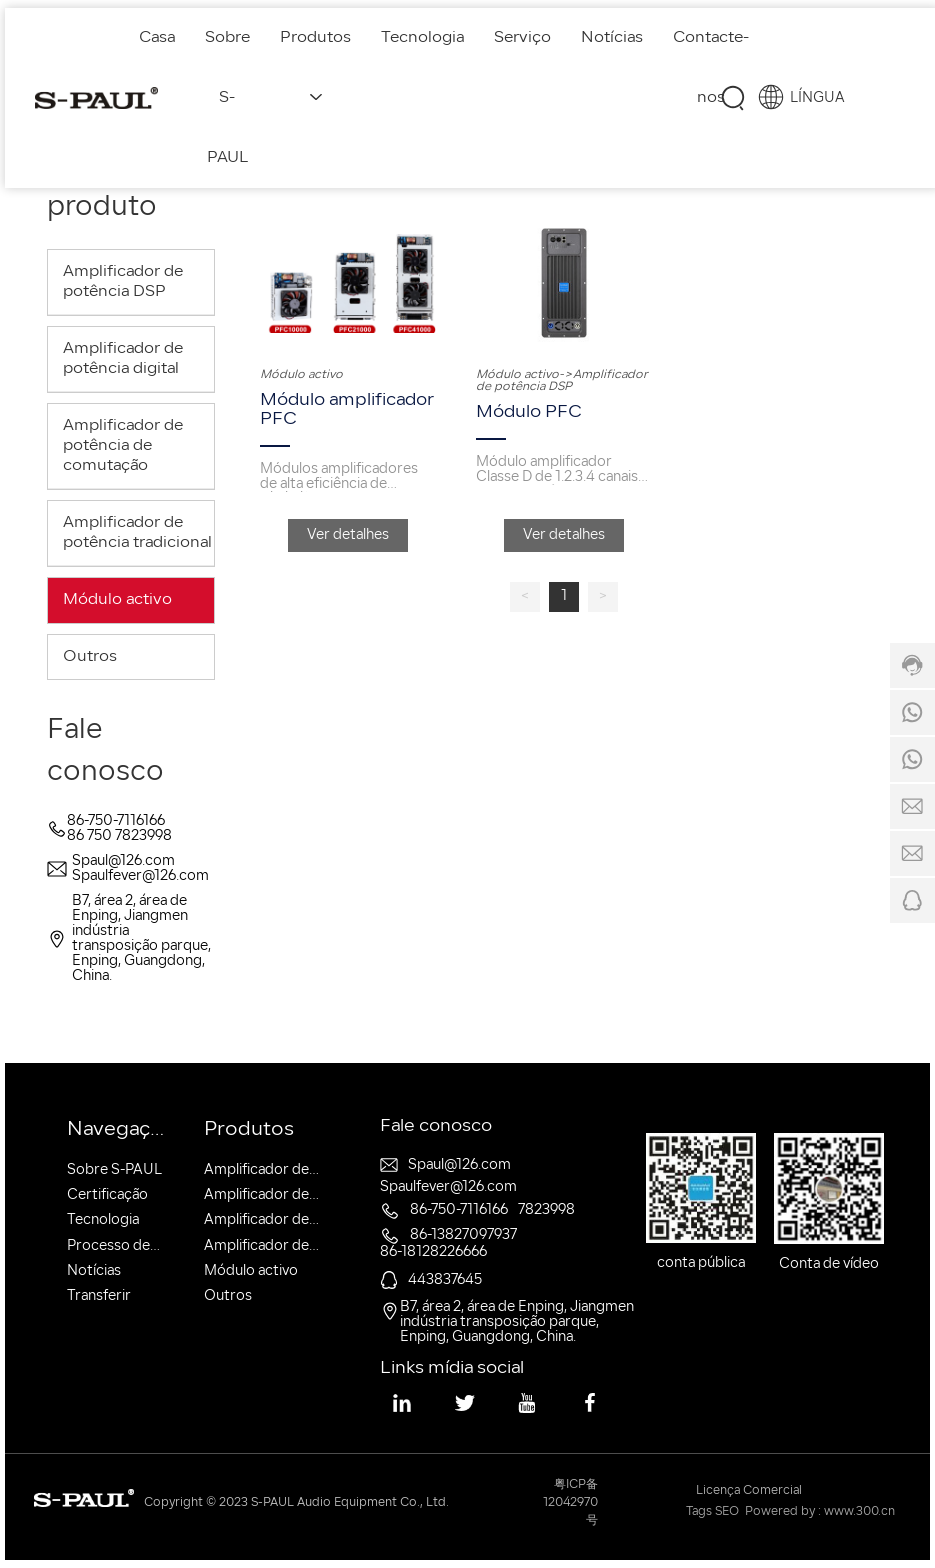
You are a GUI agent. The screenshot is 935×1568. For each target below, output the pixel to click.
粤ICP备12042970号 (570, 1503)
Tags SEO (712, 1512)
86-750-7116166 (116, 821)
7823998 (546, 1210)
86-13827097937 (463, 1235)
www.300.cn (859, 1512)
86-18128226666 (433, 1252)
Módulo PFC (529, 412)
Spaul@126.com (123, 861)
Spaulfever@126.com (140, 876)
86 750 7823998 (119, 836)
